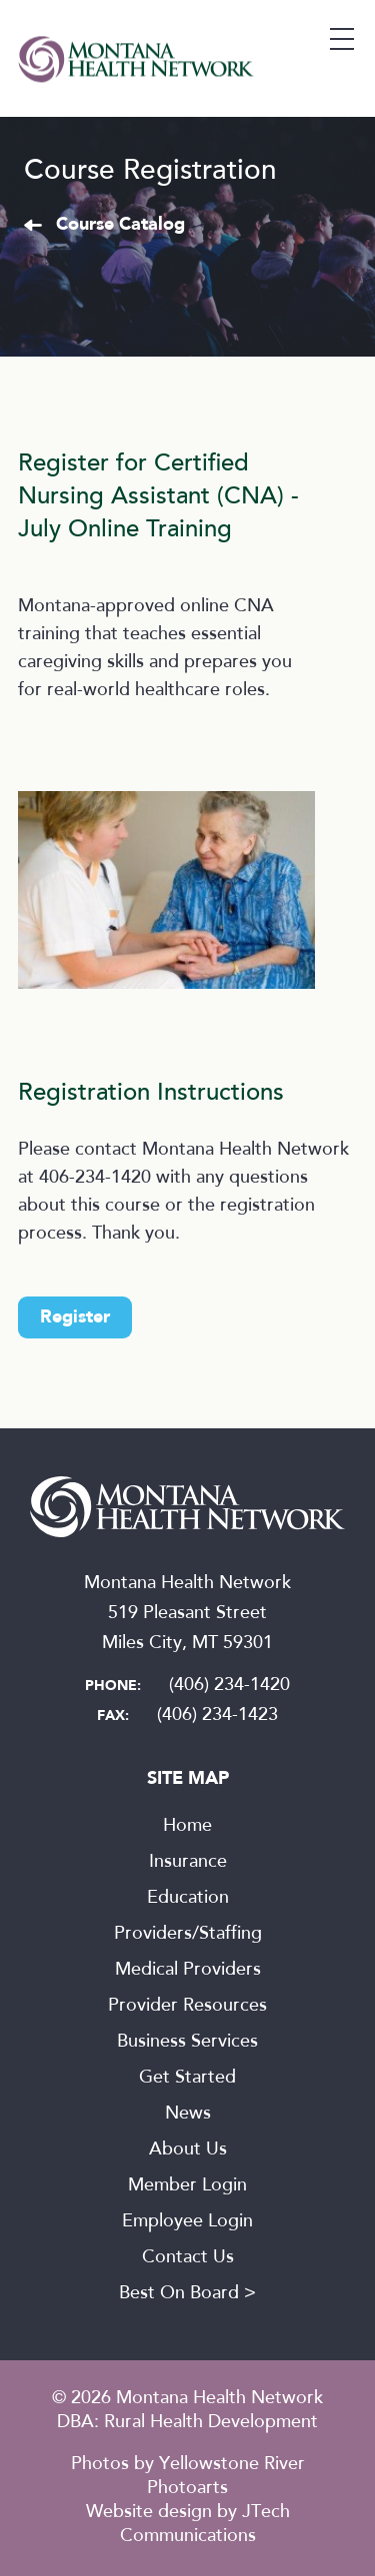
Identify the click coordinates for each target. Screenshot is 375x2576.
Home (187, 1827)
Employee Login (187, 2222)
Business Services (187, 2043)
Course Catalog (120, 225)
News (188, 2115)
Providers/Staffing (188, 1935)
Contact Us (188, 2258)
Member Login (187, 2186)
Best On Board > (187, 2294)
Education (188, 1899)
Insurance (188, 1863)
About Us (188, 2150)
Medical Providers (188, 1971)
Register (75, 1317)
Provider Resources (187, 2007)
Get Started (187, 2079)
